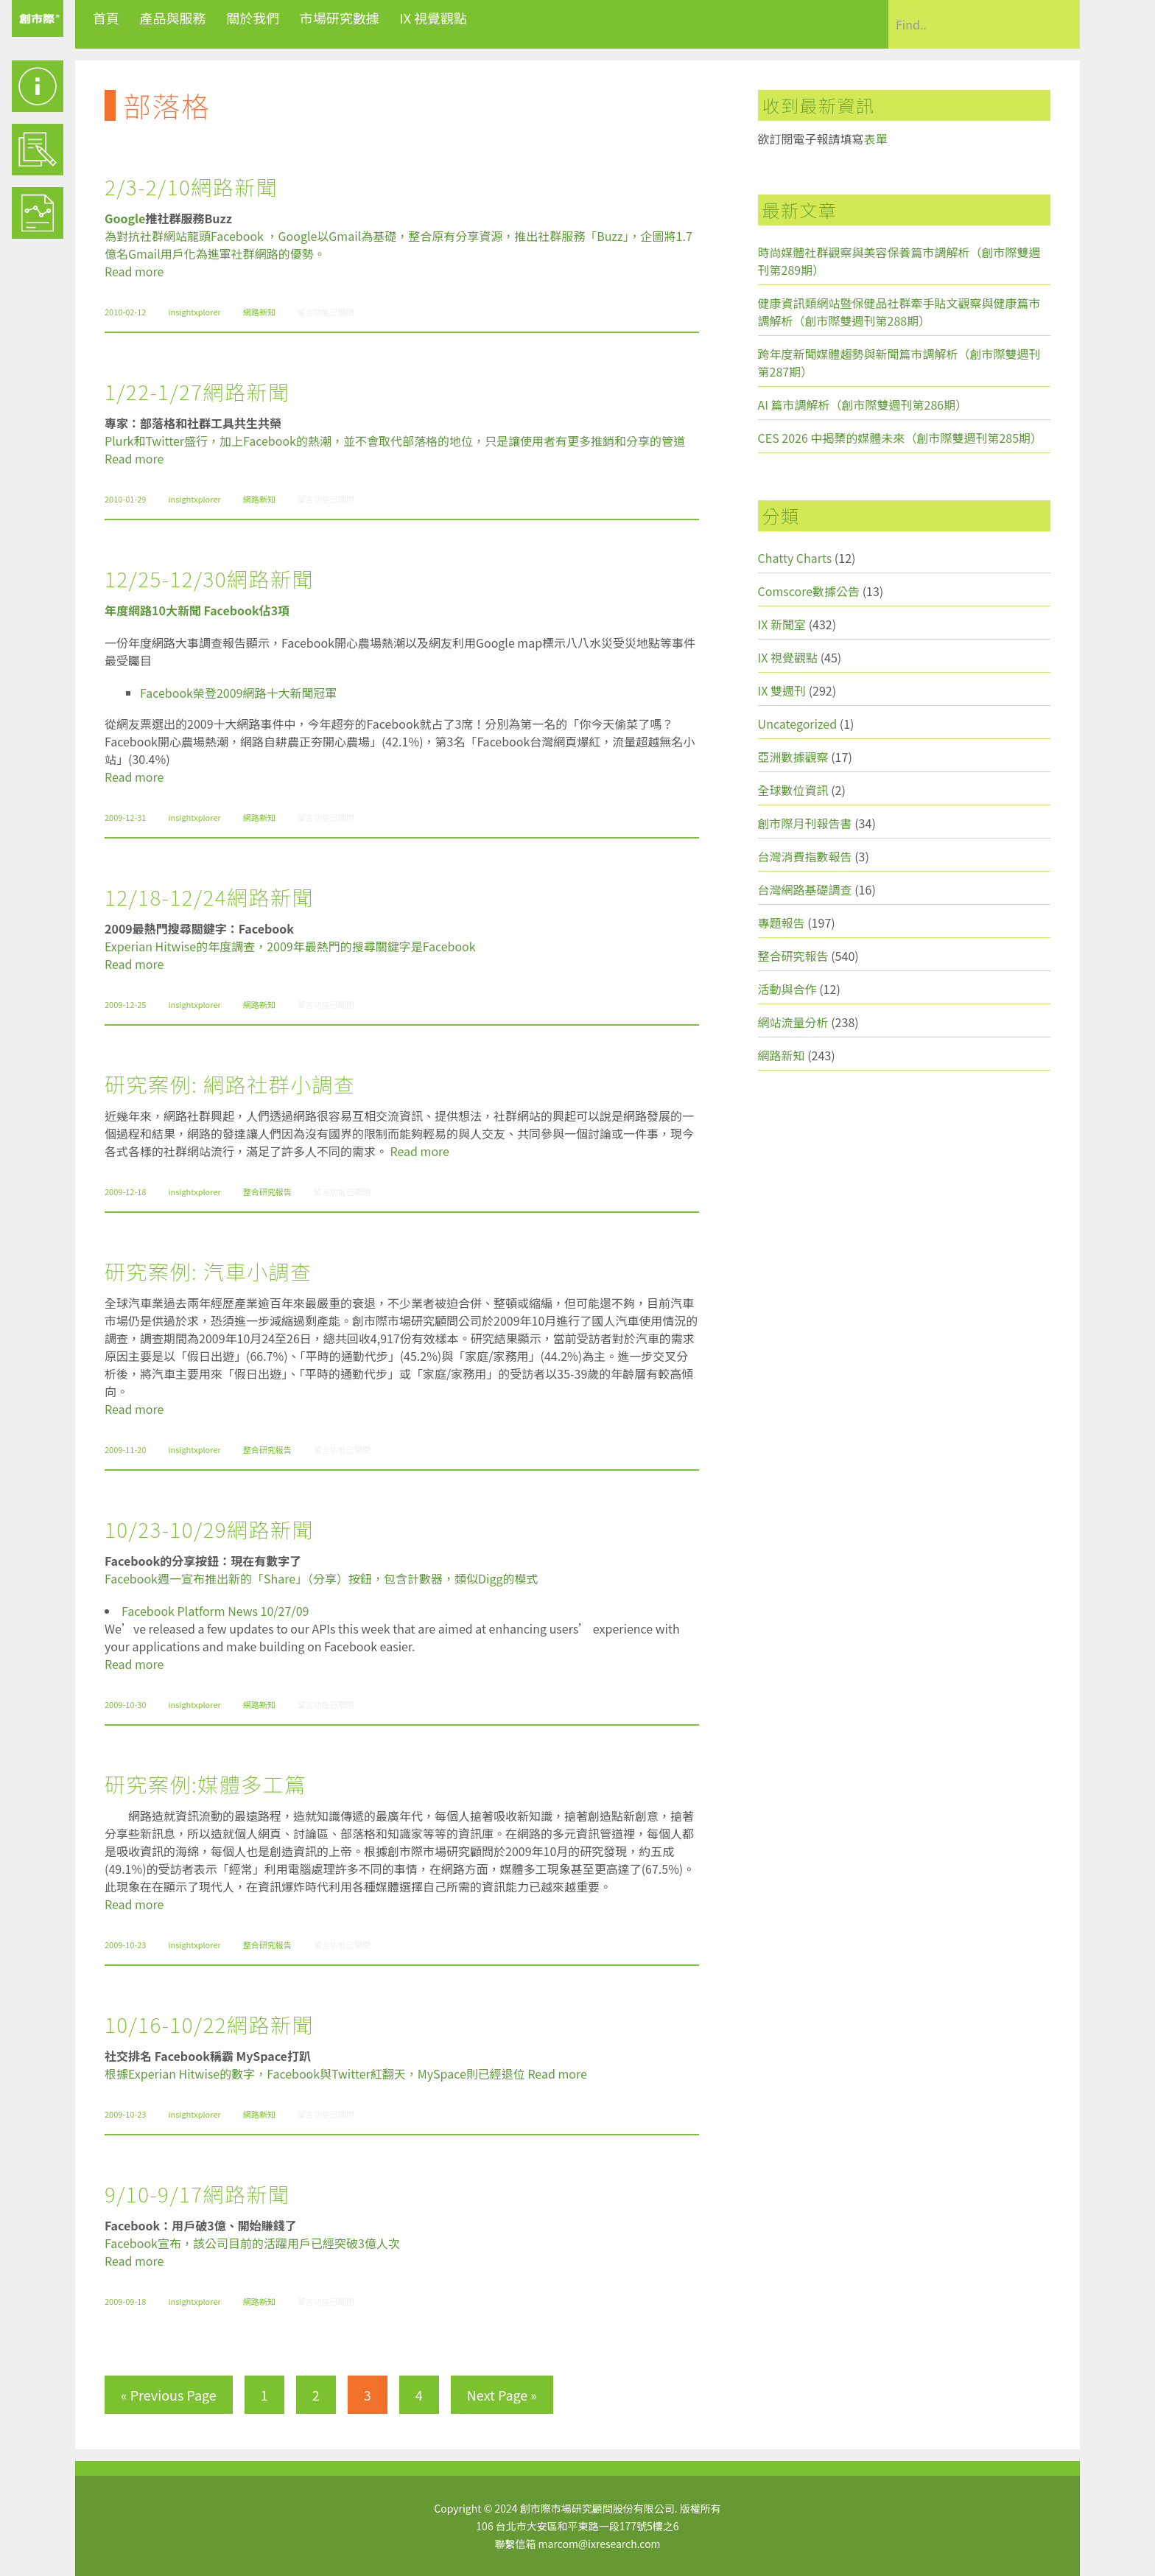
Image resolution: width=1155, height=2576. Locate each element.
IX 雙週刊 (782, 690)
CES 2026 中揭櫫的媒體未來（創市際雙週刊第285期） (900, 438)
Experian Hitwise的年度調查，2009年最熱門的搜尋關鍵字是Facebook (290, 946)
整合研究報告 (267, 1191)
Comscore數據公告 (809, 591)
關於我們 (252, 17)
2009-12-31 (125, 817)
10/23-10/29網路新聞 (209, 1529)
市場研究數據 (339, 17)
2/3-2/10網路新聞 (191, 186)
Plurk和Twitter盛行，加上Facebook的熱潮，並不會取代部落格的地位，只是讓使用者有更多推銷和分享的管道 (395, 440)
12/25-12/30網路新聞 (209, 578)
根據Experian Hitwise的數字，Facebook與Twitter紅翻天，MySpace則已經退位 (315, 2073)
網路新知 (259, 312)
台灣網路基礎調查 (805, 889)
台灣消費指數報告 (805, 856)
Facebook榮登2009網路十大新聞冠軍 (238, 692)
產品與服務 (173, 17)
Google (125, 218)
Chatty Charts (795, 558)
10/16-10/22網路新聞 (209, 2024)
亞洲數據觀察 (793, 757)
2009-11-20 (125, 1449)
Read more (134, 271)
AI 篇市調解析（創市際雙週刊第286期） (863, 404)
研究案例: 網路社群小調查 (230, 1084)
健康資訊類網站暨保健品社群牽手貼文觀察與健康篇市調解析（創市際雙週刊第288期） (899, 311)
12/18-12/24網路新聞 (209, 896)
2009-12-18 (125, 1191)
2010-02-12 (125, 312)
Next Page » (502, 2394)
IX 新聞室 (782, 624)
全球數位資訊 (793, 790)
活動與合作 (787, 989)
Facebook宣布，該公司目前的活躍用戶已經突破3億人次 (252, 2243)
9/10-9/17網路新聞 (197, 2193)
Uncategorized (798, 723)
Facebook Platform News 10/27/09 (215, 1611)
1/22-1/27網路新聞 (197, 391)
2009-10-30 (125, 1704)
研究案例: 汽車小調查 (208, 1271)
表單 (876, 138)
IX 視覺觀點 (433, 17)
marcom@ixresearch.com (599, 2543)
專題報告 (781, 922)
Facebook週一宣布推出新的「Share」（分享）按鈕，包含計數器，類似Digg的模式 (321, 1578)
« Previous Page (169, 2394)
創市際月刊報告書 (805, 823)
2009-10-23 (125, 1944)
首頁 (106, 17)
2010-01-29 (125, 499)
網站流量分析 (793, 1022)
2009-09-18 (125, 2301)
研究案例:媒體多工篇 (205, 1784)
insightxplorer (194, 312)
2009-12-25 (125, 1004)
